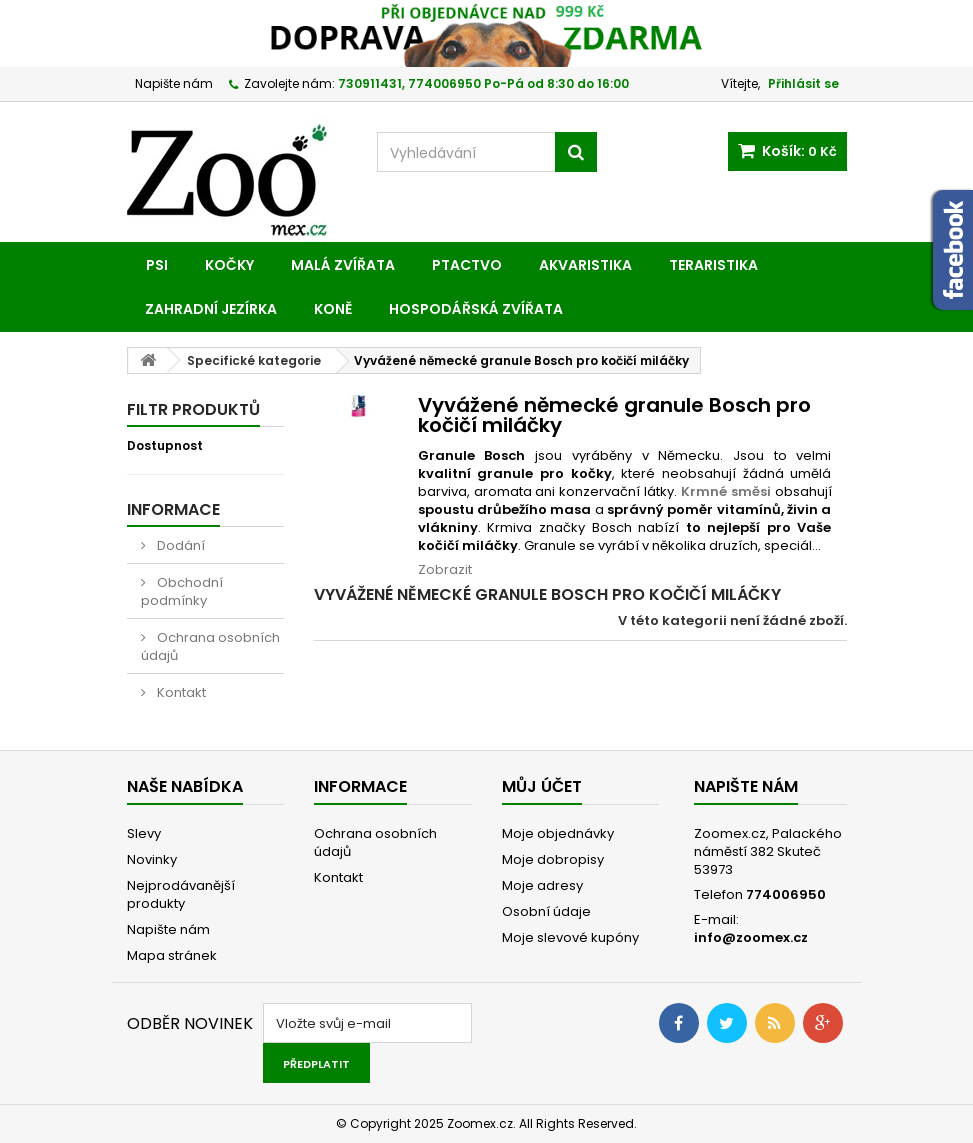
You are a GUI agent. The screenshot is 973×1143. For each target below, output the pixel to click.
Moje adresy (542, 885)
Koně (333, 309)
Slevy (144, 833)
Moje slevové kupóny (570, 937)
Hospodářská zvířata (476, 309)
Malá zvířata (343, 265)
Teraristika (713, 265)
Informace (173, 509)
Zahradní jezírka (211, 309)
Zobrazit (445, 569)
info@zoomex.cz (751, 937)
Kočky (229, 265)
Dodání (179, 545)
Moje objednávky (558, 833)
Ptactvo (467, 265)
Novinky (152, 859)
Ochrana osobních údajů (210, 646)
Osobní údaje (546, 911)
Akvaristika (585, 265)
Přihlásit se (803, 83)
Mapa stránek (172, 955)
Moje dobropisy (553, 859)
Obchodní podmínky (182, 591)
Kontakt (180, 692)
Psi (157, 265)
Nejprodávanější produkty (181, 894)
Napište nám (174, 83)
